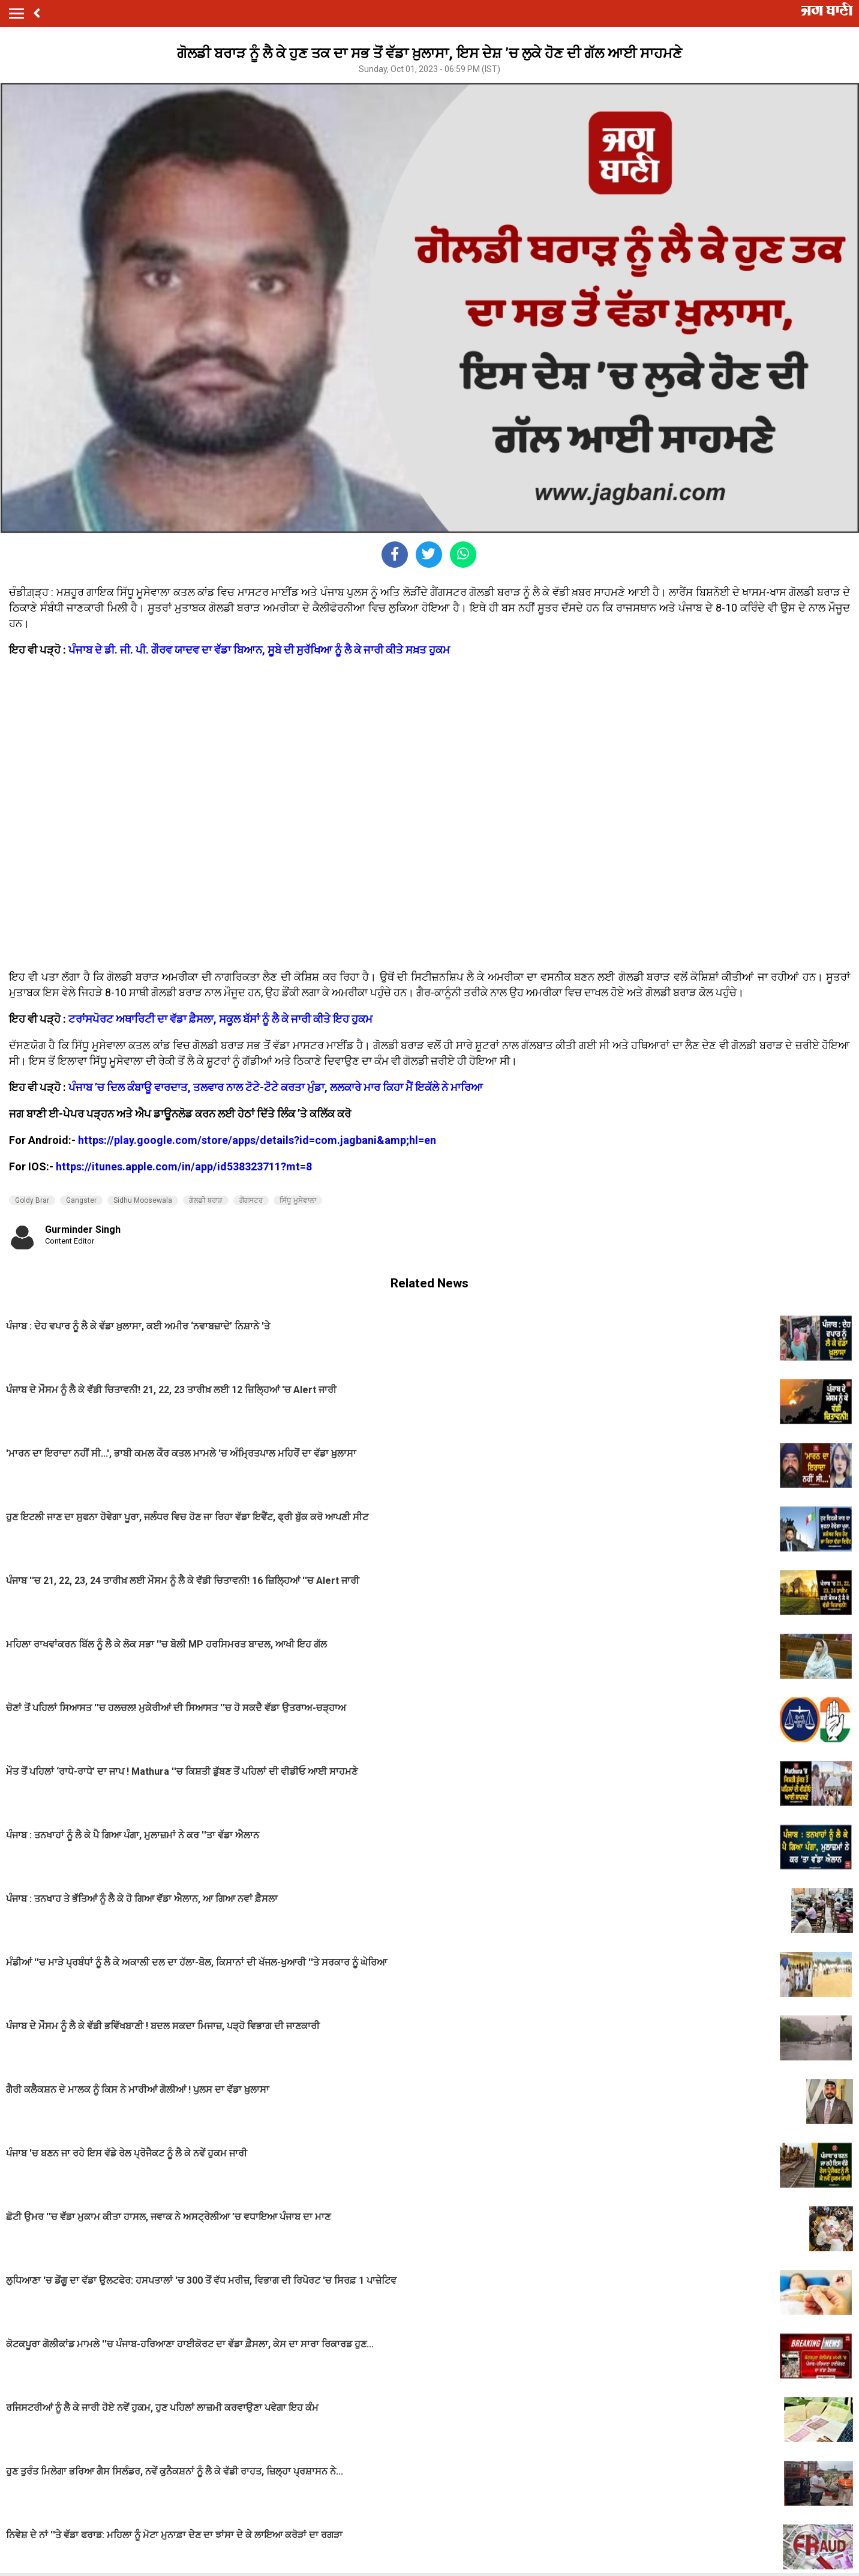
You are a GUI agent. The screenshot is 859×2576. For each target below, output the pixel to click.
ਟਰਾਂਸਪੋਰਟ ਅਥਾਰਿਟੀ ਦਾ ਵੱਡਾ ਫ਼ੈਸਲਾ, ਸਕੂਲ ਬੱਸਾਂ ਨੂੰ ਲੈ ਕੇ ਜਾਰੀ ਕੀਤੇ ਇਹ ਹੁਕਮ (220, 1019)
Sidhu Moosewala (142, 1200)
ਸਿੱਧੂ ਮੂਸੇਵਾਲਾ (298, 1200)
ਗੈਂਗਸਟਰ (251, 1200)
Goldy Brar (32, 1200)
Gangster (81, 1200)
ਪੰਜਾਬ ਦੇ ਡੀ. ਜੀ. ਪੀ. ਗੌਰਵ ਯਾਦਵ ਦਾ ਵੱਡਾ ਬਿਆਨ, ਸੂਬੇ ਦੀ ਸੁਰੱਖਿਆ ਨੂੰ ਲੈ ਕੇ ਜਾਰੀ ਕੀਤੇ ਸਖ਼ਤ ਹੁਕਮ (259, 649)
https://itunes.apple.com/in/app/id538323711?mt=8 (184, 1166)
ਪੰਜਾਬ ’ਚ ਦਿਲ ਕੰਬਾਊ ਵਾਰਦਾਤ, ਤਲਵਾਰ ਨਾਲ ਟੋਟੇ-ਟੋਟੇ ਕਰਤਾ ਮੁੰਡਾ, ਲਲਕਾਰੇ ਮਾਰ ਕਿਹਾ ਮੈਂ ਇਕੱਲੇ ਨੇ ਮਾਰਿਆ (275, 1087)
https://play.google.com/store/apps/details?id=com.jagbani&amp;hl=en (257, 1140)
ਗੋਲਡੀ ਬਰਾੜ (206, 1200)
